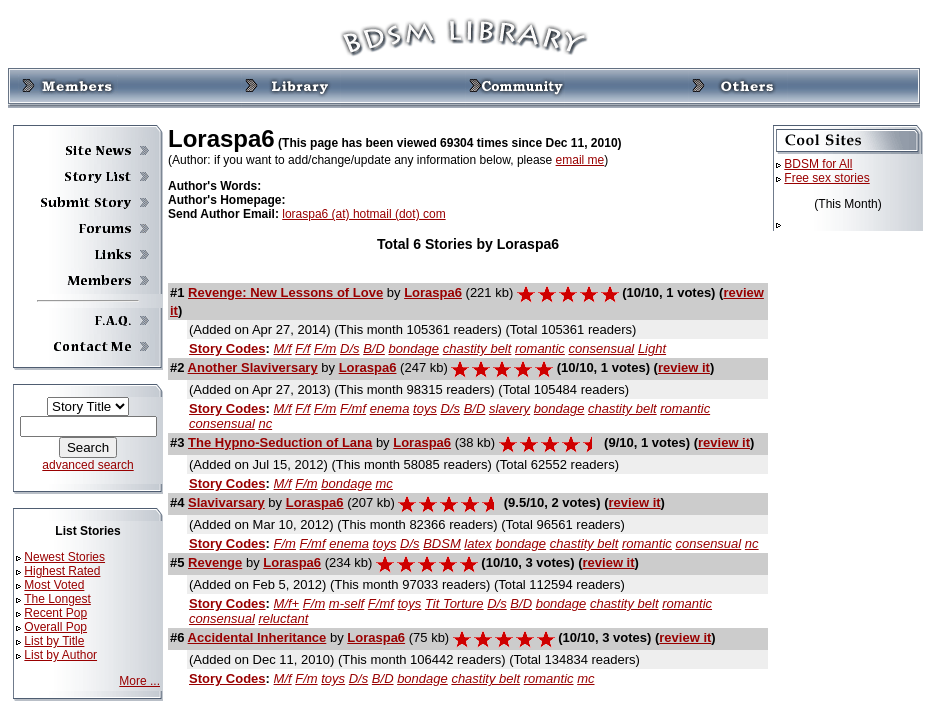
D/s (350, 348)
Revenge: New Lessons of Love (285, 292)
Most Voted (54, 585)
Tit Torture (454, 603)
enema (390, 408)
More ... (139, 681)
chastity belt (477, 348)
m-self (346, 603)
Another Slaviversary (253, 367)
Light (652, 348)
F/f (302, 348)
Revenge (215, 562)
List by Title (54, 641)
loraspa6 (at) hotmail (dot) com (363, 214)
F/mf (353, 408)
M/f (283, 348)
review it (684, 367)
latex (477, 543)
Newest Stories (64, 557)
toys (425, 408)
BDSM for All (818, 164)
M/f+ (287, 603)
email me (580, 160)
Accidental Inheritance (257, 637)
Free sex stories (826, 178)
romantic (540, 348)
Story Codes (227, 348)
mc (384, 483)
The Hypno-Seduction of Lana (280, 442)
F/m (325, 348)
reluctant (283, 618)
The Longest (57, 599)
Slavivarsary (226, 502)
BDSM (442, 543)
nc (265, 423)
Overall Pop (55, 627)
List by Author (60, 655)
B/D (374, 348)
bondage (413, 348)
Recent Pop (55, 613)
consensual (601, 348)
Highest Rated (62, 571)
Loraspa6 (433, 292)
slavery (509, 408)
